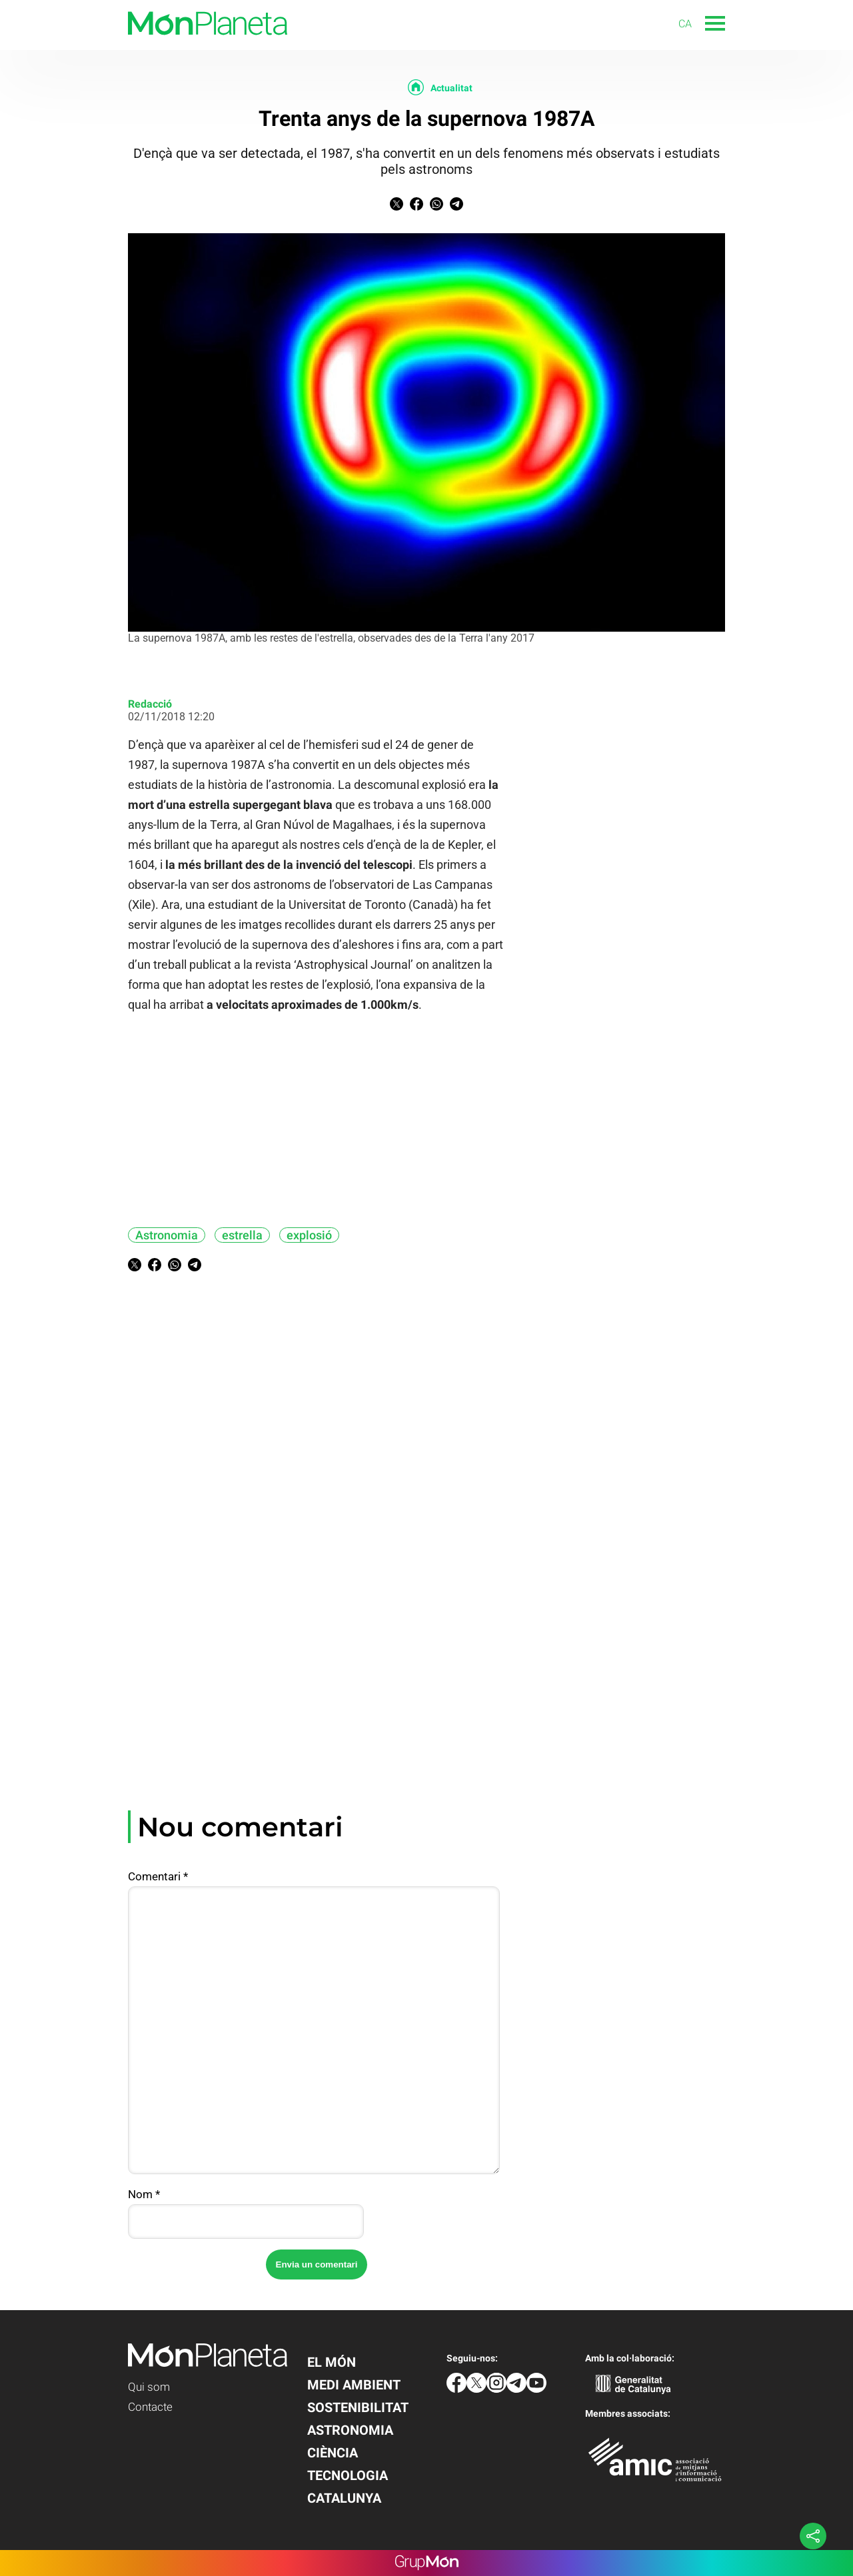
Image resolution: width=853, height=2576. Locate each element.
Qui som (149, 2386)
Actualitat (451, 88)
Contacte (150, 2406)
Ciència (332, 2453)
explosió (309, 1235)
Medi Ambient (354, 2385)
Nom (144, 2194)
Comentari (158, 1876)
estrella (242, 1235)
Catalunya (344, 2498)
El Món (331, 2362)
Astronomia (166, 1235)
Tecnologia (347, 2475)
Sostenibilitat (358, 2407)
